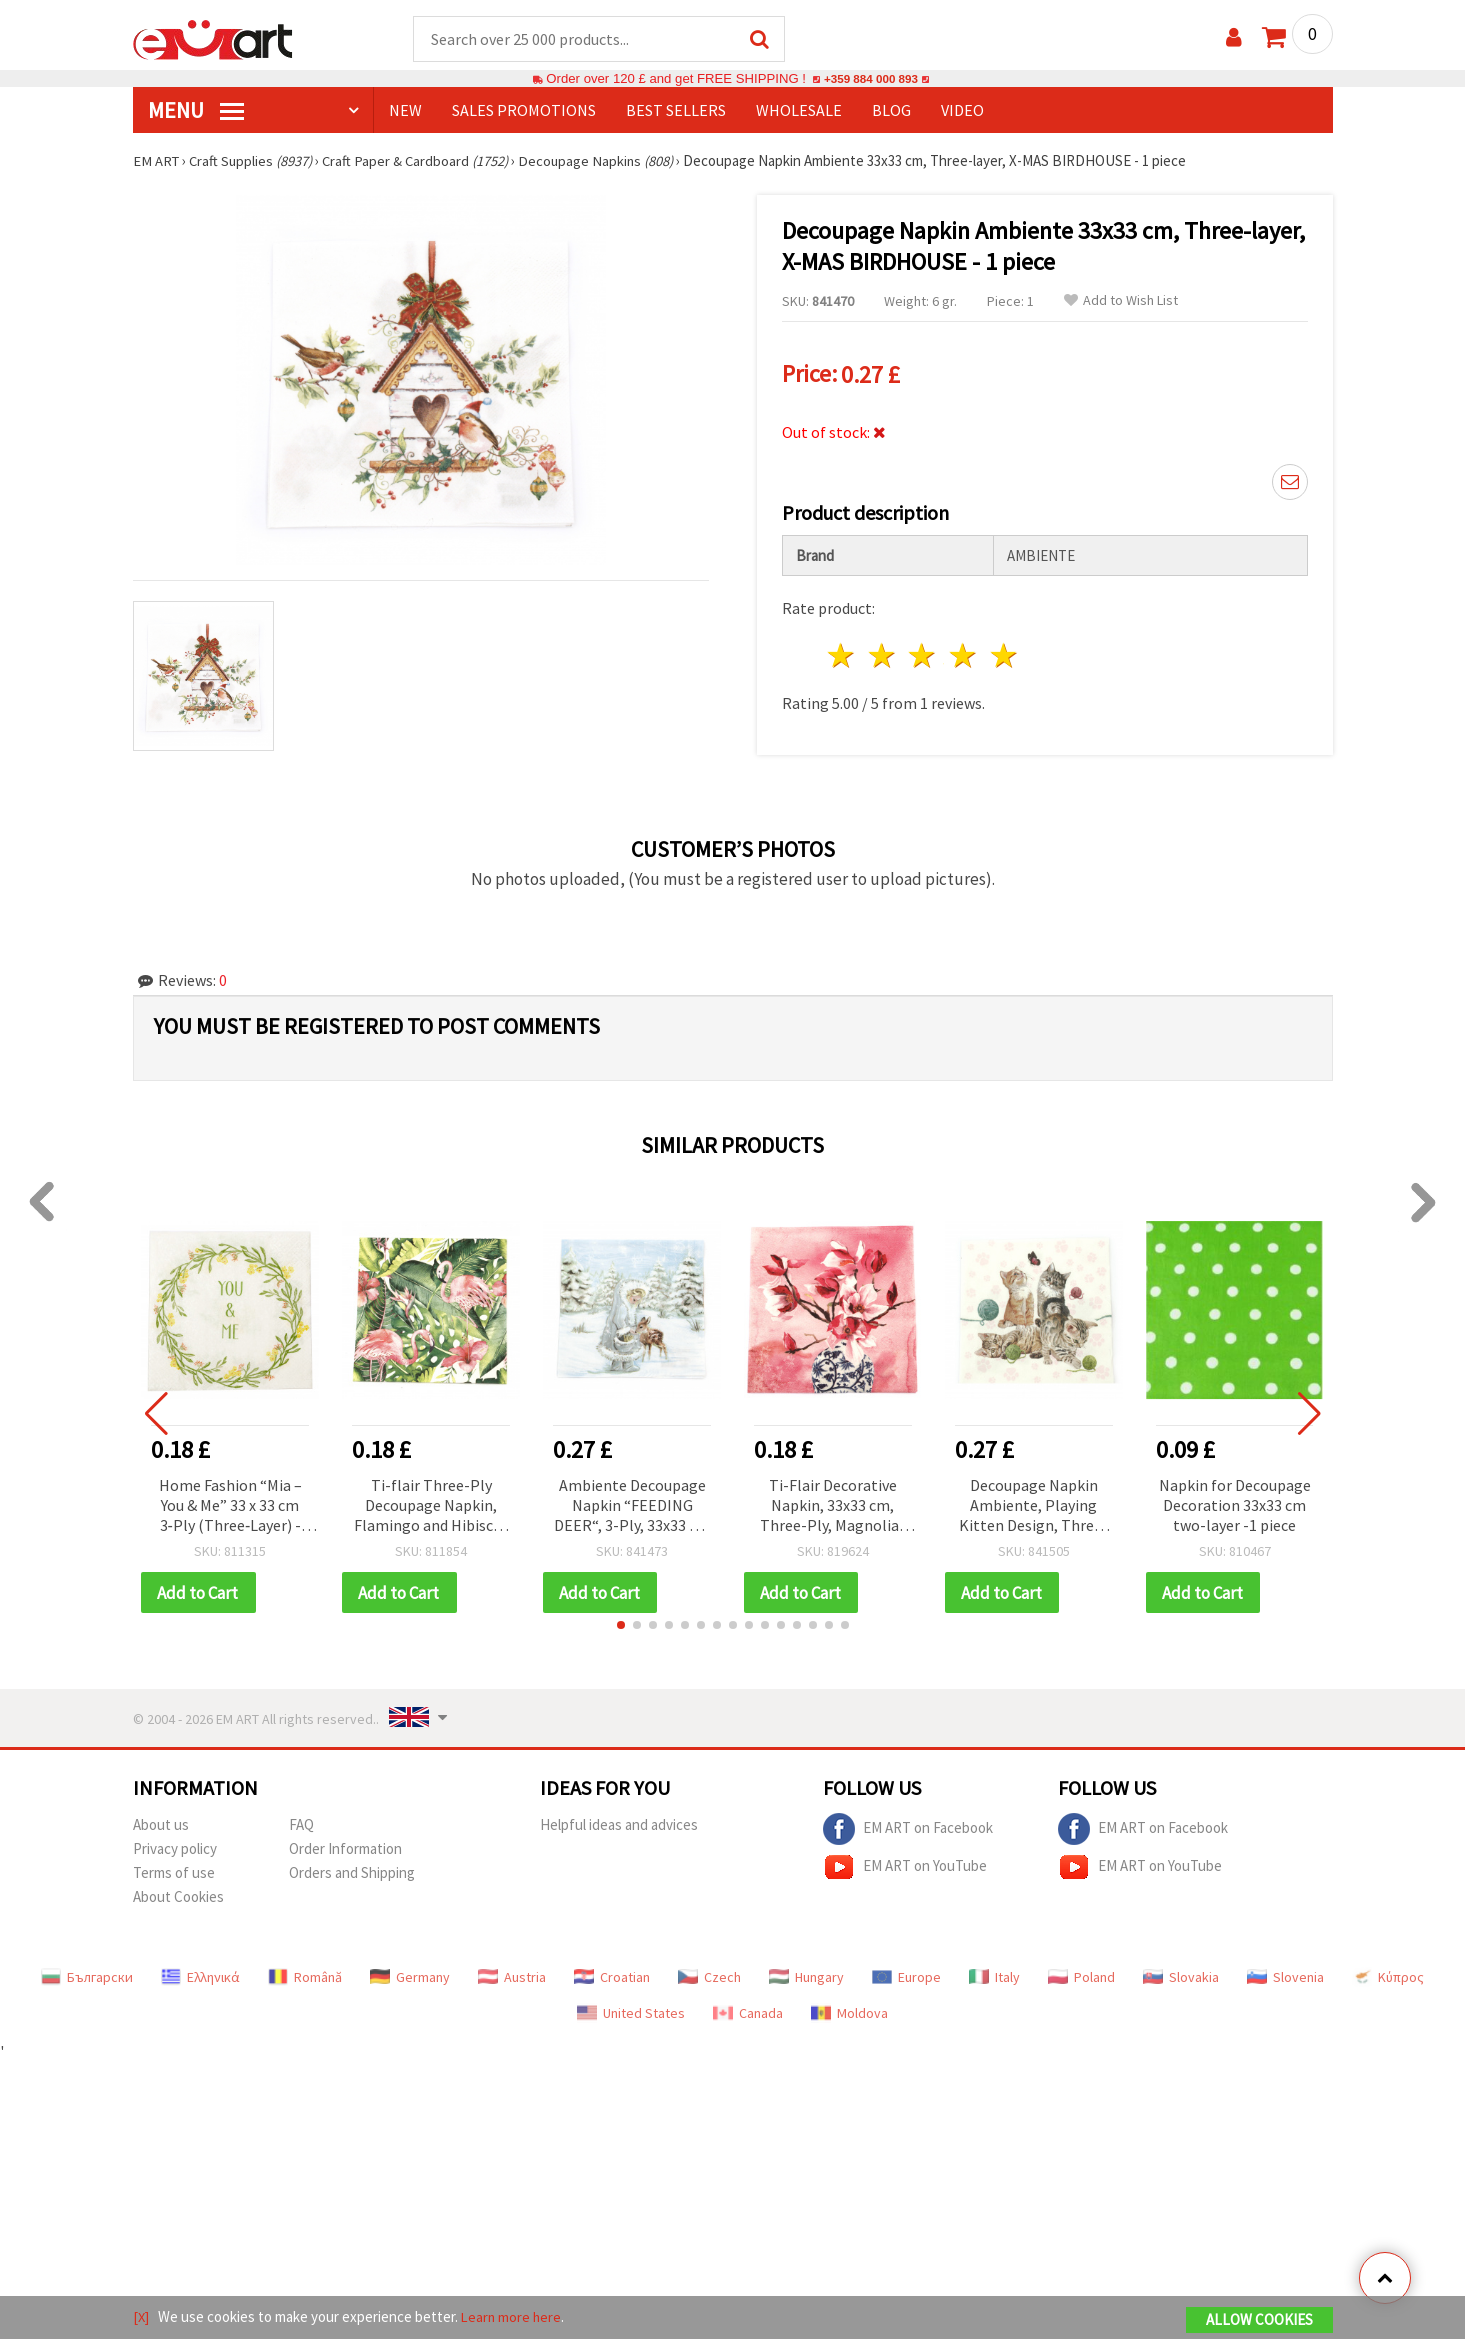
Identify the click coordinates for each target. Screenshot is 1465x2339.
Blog (891, 111)
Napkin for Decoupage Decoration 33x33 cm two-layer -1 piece (1235, 1502)
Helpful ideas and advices (619, 1822)
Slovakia (1181, 1975)
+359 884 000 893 (871, 79)
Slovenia (1285, 1975)
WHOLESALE (799, 111)
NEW (405, 111)
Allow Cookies (1259, 2320)
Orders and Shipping (352, 1870)
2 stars (882, 652)
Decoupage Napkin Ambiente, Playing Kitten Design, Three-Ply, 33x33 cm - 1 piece (1034, 1503)
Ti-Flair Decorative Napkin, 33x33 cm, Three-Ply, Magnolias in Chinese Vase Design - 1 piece (833, 1503)
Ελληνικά (200, 1975)
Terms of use (174, 1870)
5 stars (1005, 652)
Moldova (849, 2011)
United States (631, 2011)
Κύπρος (1388, 1975)
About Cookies (178, 1894)
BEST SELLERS (676, 111)
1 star (842, 652)
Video (962, 111)
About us (161, 1822)
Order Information (345, 1846)
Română (305, 1975)
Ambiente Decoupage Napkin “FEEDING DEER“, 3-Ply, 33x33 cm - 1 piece (632, 1503)
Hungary (806, 1975)
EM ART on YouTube (905, 1865)
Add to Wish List (1121, 301)
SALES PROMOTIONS (524, 111)
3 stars (923, 652)
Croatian (612, 1975)
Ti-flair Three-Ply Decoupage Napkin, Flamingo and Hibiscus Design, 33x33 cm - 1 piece (431, 1503)
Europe (906, 1975)
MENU (196, 111)
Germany (410, 1975)
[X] (141, 2317)
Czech (709, 1975)
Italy (994, 1975)
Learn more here (513, 2317)
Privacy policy (175, 1846)
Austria (512, 1975)
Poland (1081, 1975)
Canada (748, 2011)
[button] (621, 1623)
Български (87, 1975)
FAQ (301, 1822)
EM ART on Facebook (908, 1827)
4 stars (964, 652)
